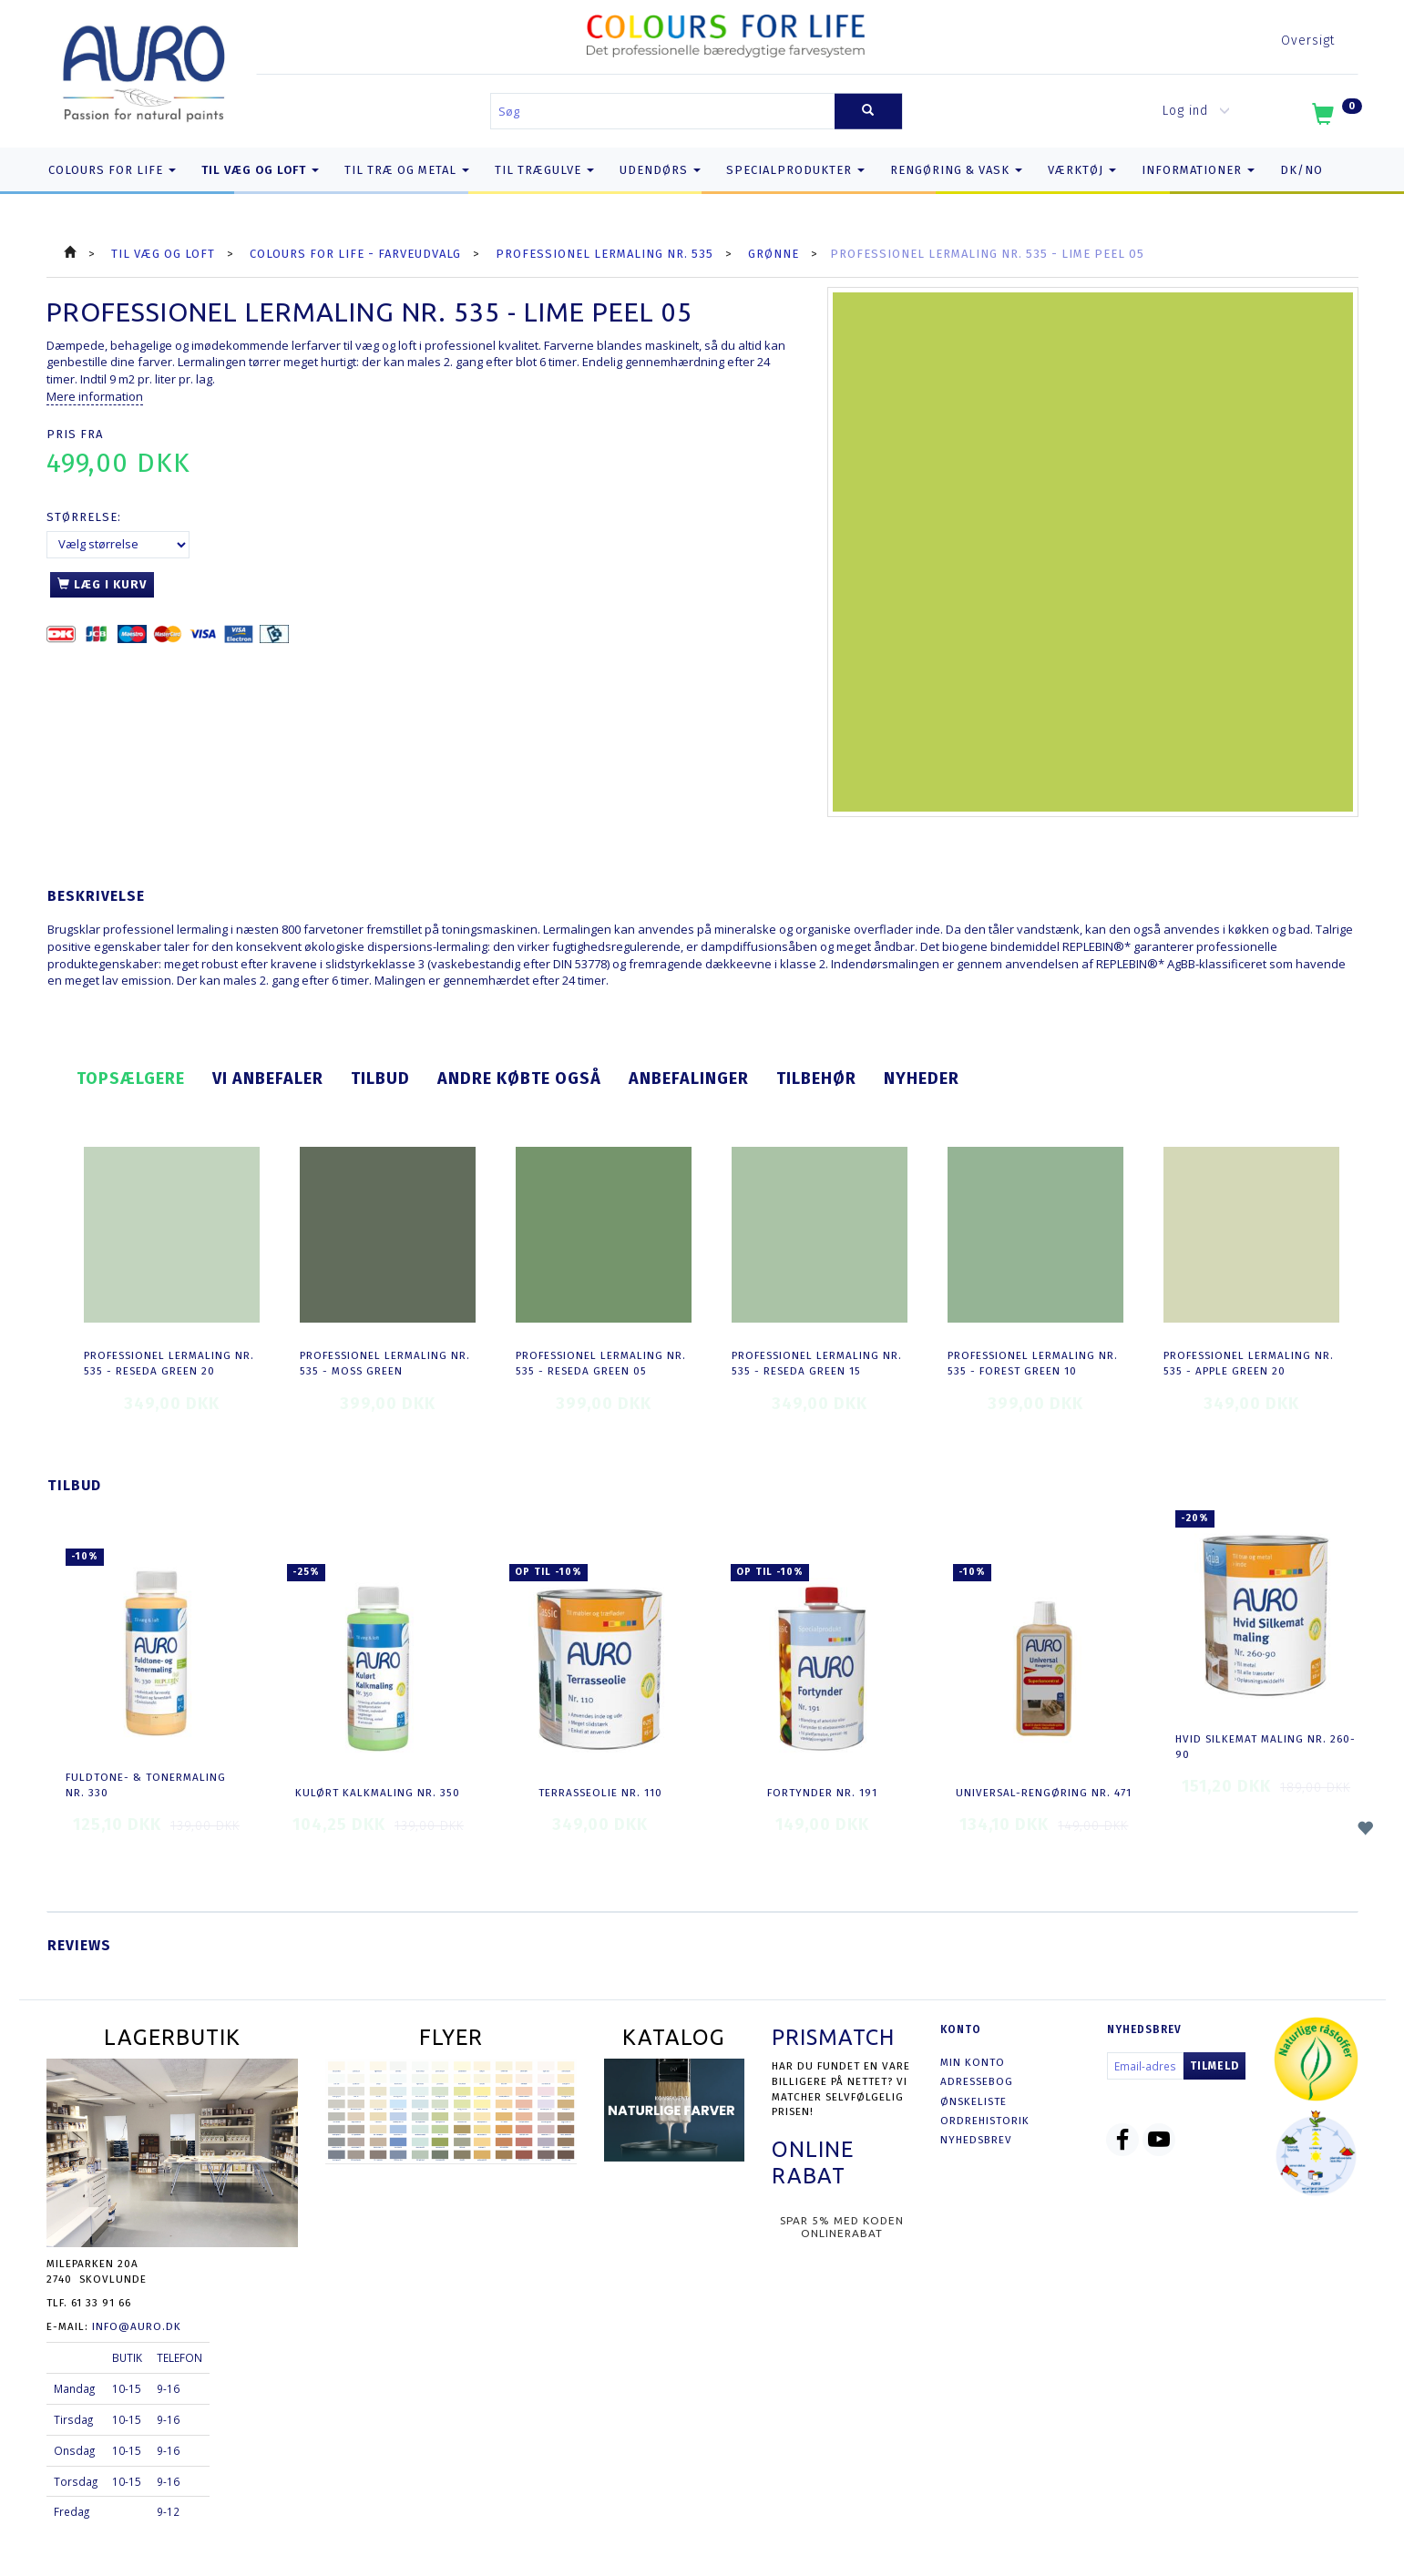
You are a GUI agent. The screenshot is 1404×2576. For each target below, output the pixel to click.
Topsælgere (131, 1078)
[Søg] (868, 111)
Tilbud (380, 1078)
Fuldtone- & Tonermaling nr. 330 (146, 1785)
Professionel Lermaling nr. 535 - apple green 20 (1248, 1363)
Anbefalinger (689, 1078)
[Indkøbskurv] (1335, 117)
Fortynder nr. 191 (822, 1792)
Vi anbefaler (267, 1078)
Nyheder (921, 1078)
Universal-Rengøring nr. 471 (1044, 1792)
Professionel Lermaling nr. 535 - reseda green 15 (817, 1363)
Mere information (94, 396)
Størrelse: (83, 517)
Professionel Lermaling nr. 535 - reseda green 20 (169, 1363)
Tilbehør (816, 1078)
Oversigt (1308, 40)
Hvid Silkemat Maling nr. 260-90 (1265, 1747)
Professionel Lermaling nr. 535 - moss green (385, 1363)
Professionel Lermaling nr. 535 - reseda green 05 (601, 1363)
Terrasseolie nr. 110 (600, 1792)
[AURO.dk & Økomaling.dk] (144, 69)
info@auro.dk (136, 2326)
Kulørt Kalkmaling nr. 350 (377, 1792)
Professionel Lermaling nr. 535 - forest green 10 (1033, 1363)
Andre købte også (519, 1078)
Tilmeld (1214, 2066)
